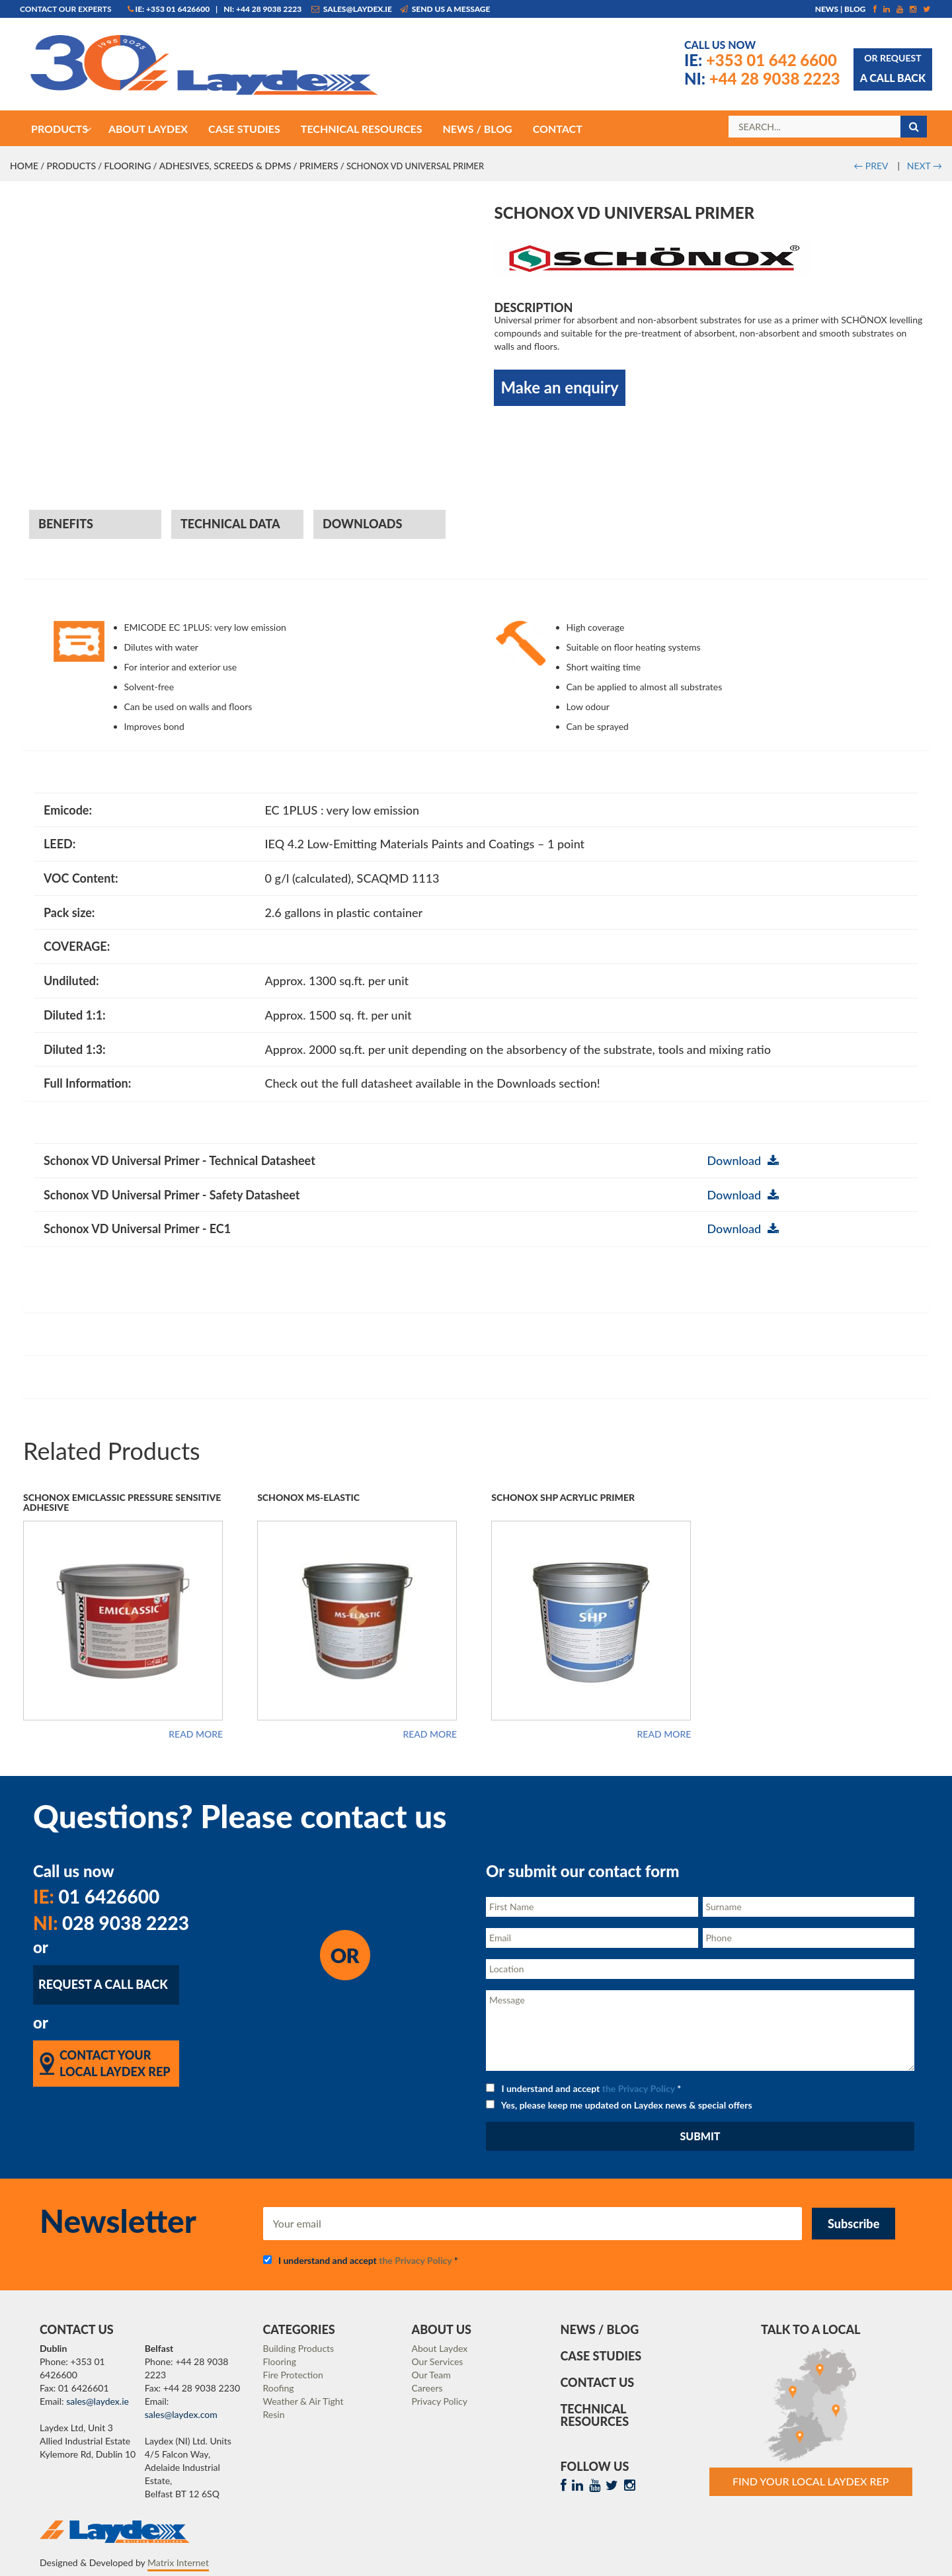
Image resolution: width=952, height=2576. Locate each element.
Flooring (127, 165)
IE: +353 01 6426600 (169, 9)
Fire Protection (293, 2374)
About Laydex (440, 2348)
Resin (274, 2414)
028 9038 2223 (111, 1923)
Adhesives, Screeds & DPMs (225, 165)
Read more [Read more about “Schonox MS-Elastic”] (430, 1734)
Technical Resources (595, 2415)
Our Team (431, 2374)
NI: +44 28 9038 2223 (262, 9)
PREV (870, 165)
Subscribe (853, 2223)
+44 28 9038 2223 (762, 78)
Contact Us (598, 2382)
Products (71, 165)
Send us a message (445, 9)
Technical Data (230, 523)
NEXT (924, 165)
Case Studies (601, 2356)
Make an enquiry (559, 387)
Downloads (362, 523)
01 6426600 (96, 1896)
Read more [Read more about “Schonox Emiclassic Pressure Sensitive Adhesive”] (196, 1734)
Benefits (65, 523)
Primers (318, 165)
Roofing (278, 2388)
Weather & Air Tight (303, 2401)
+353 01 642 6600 (760, 59)
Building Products (299, 2348)
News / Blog (600, 2329)
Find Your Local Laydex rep (811, 2481)
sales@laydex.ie (351, 9)
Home (24, 165)
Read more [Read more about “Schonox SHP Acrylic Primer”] (664, 1734)
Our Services (437, 2361)
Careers (427, 2388)
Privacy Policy (439, 2401)
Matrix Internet (178, 2562)
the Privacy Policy (638, 2088)
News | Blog (840, 9)
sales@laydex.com (181, 2414)
